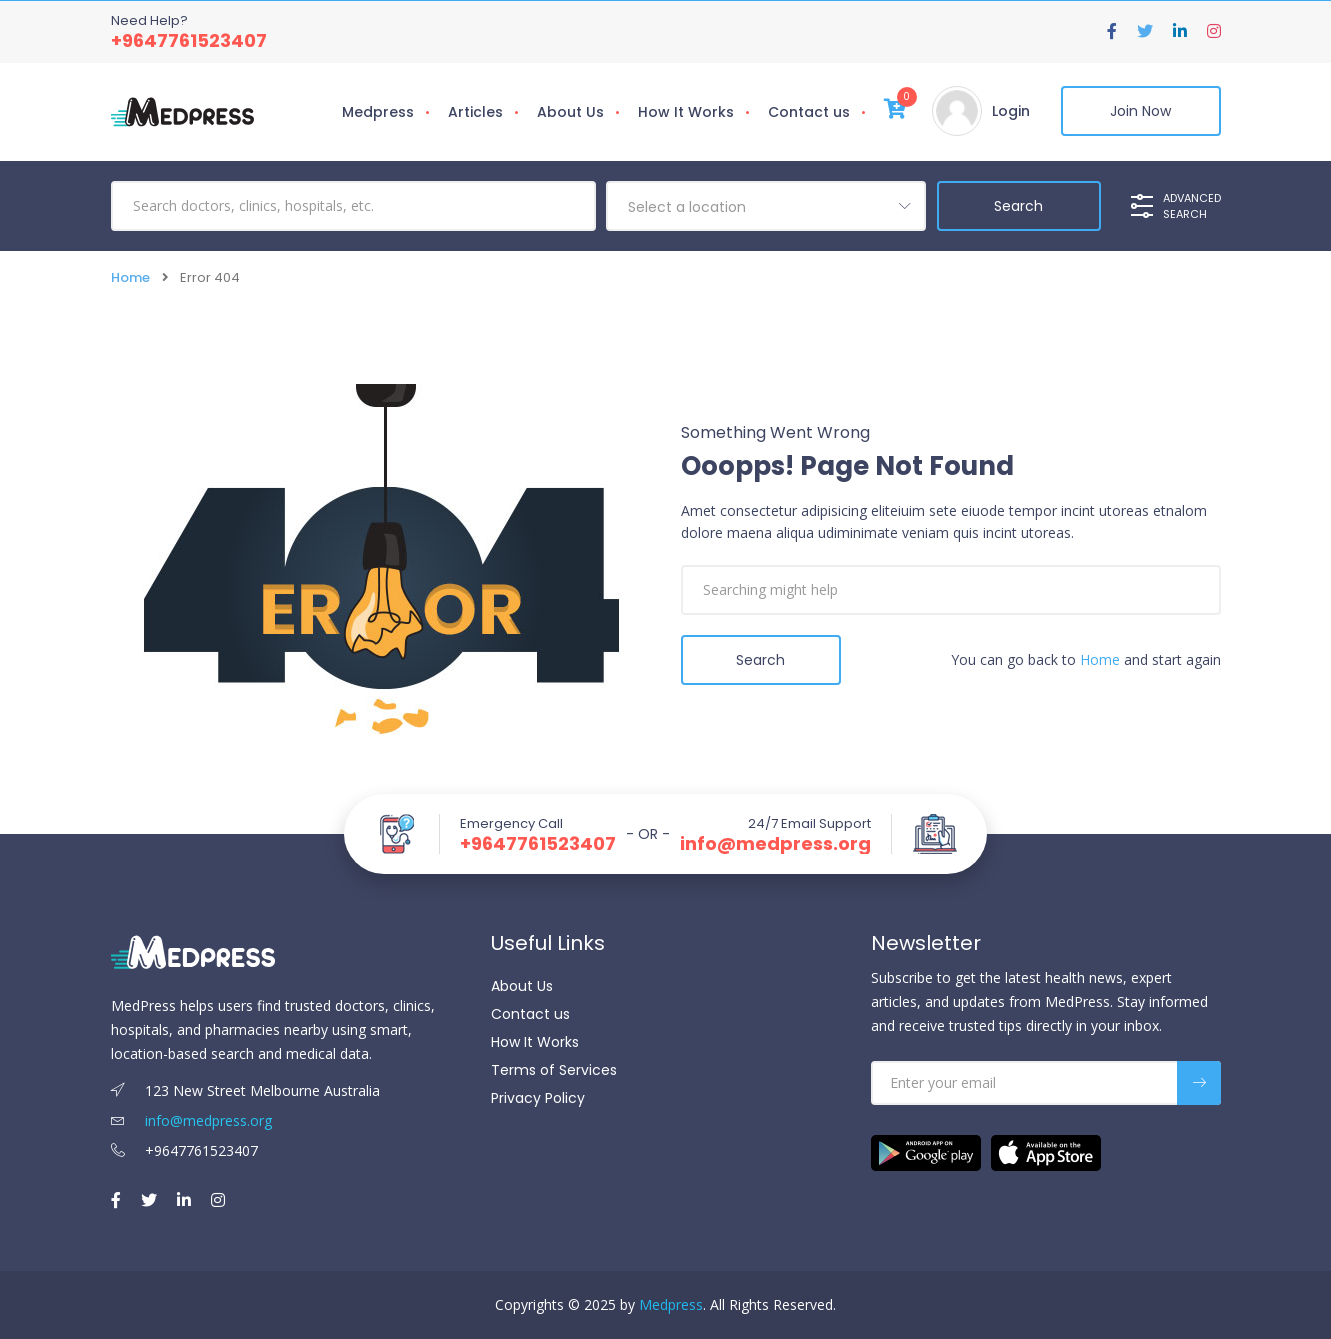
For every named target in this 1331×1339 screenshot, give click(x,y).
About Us (570, 112)
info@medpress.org (775, 844)
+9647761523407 (189, 40)
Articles (475, 112)
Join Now (1140, 111)
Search (760, 660)
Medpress (378, 112)
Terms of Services (554, 1070)
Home (130, 277)
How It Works (686, 112)
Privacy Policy (538, 1098)
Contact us (809, 112)
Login (1011, 111)
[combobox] (766, 206)
